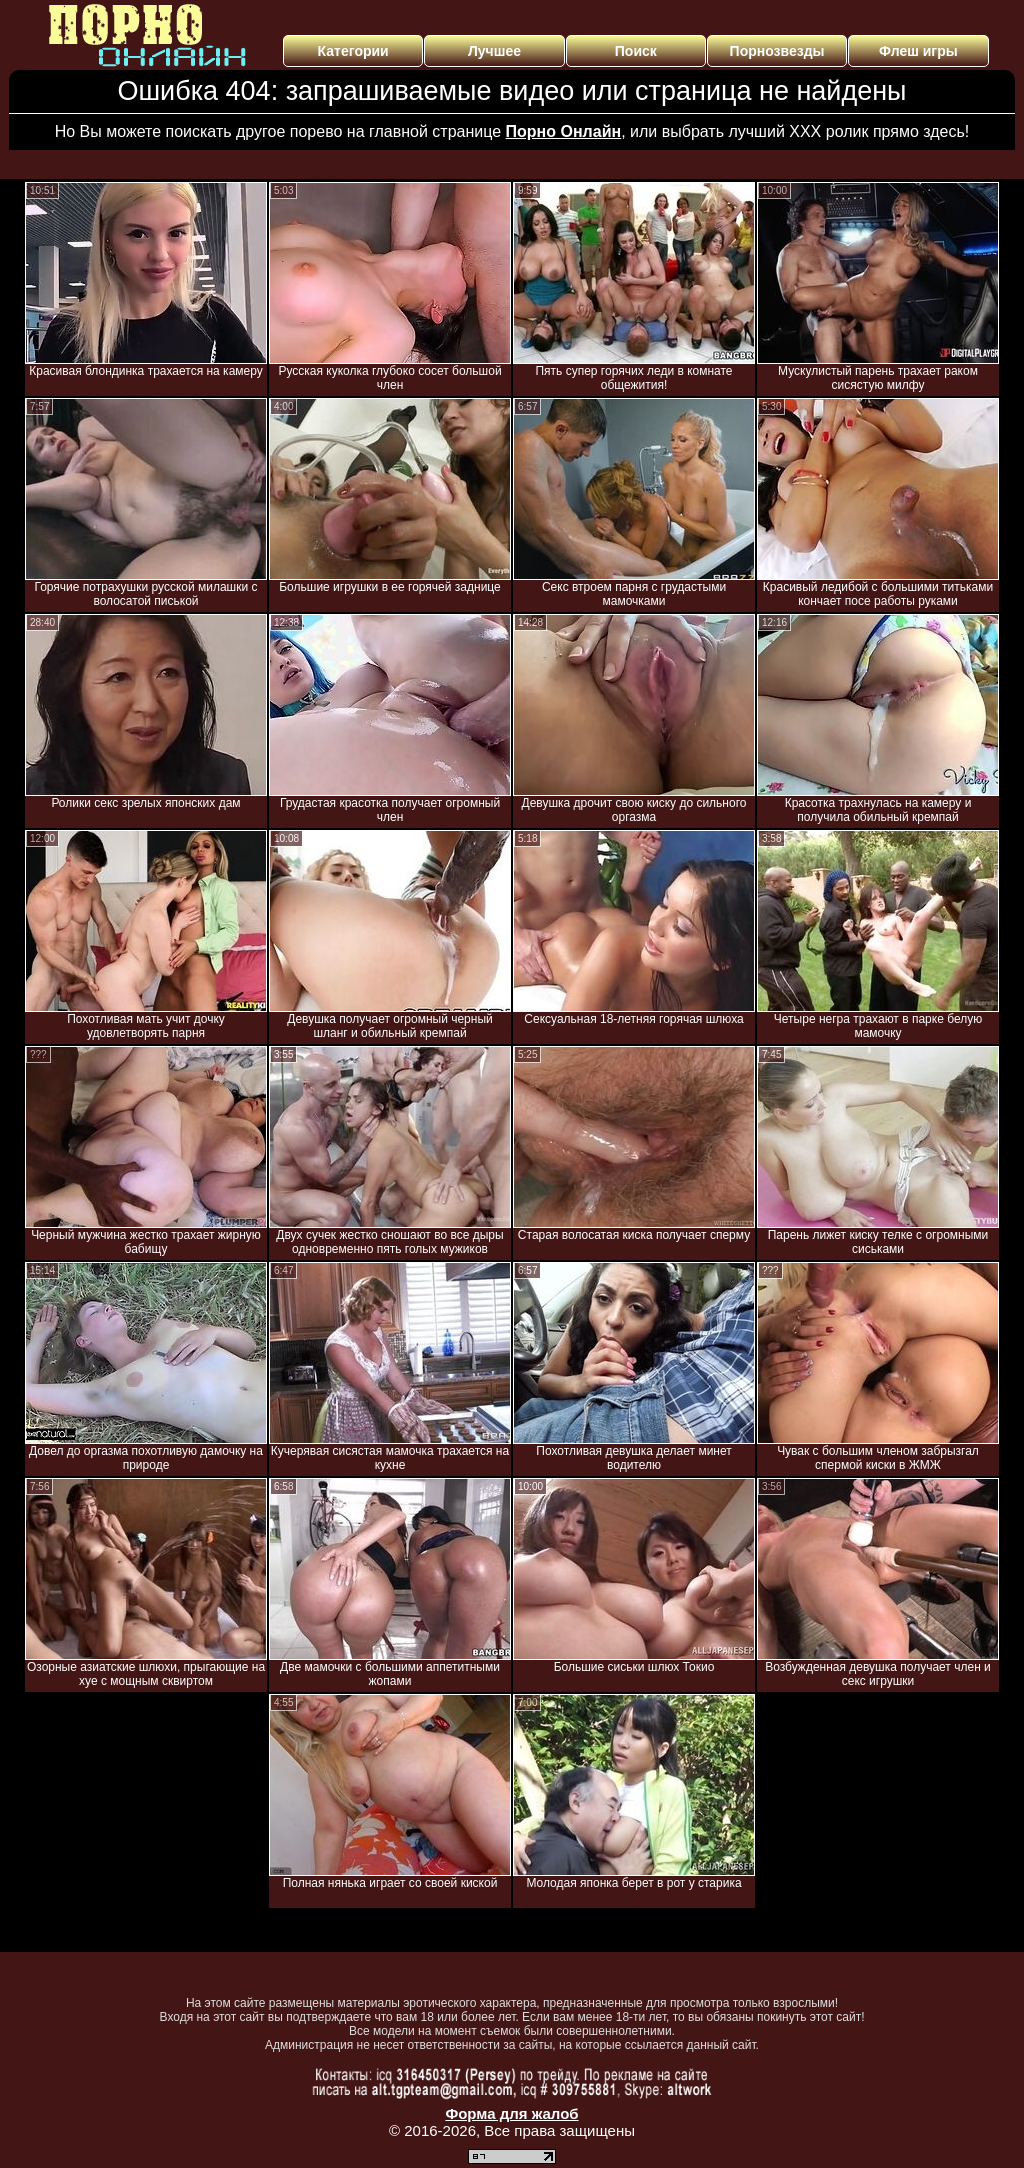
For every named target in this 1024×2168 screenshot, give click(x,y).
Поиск (636, 51)
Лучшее (494, 51)
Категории (353, 51)
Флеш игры (918, 51)
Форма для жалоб (511, 2113)
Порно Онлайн (564, 131)
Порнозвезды (777, 51)
